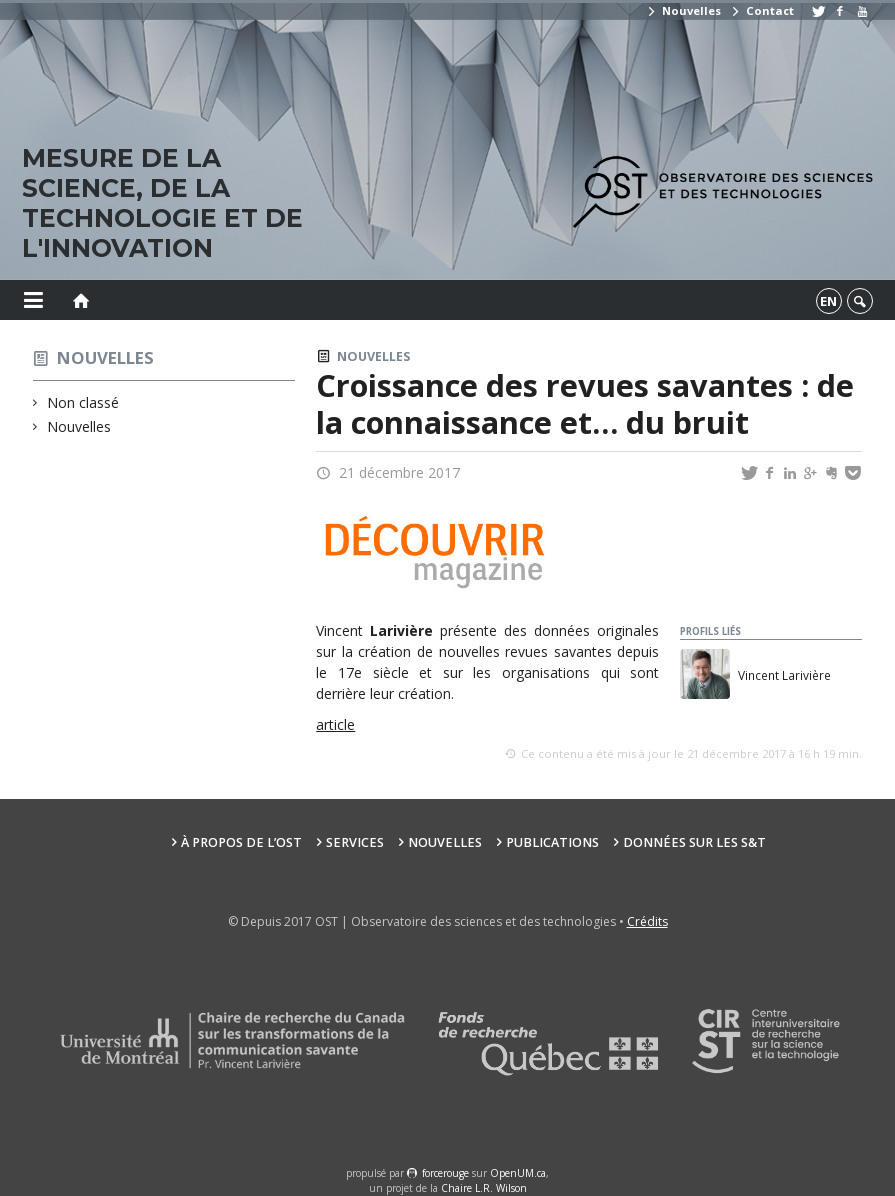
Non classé (83, 402)
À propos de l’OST (241, 842)
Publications (552, 842)
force (445, 1173)
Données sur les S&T (694, 842)
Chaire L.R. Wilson (484, 1188)
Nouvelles (683, 10)
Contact (762, 10)
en (828, 301)
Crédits (647, 921)
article (335, 724)
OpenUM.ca (518, 1173)
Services (355, 842)
